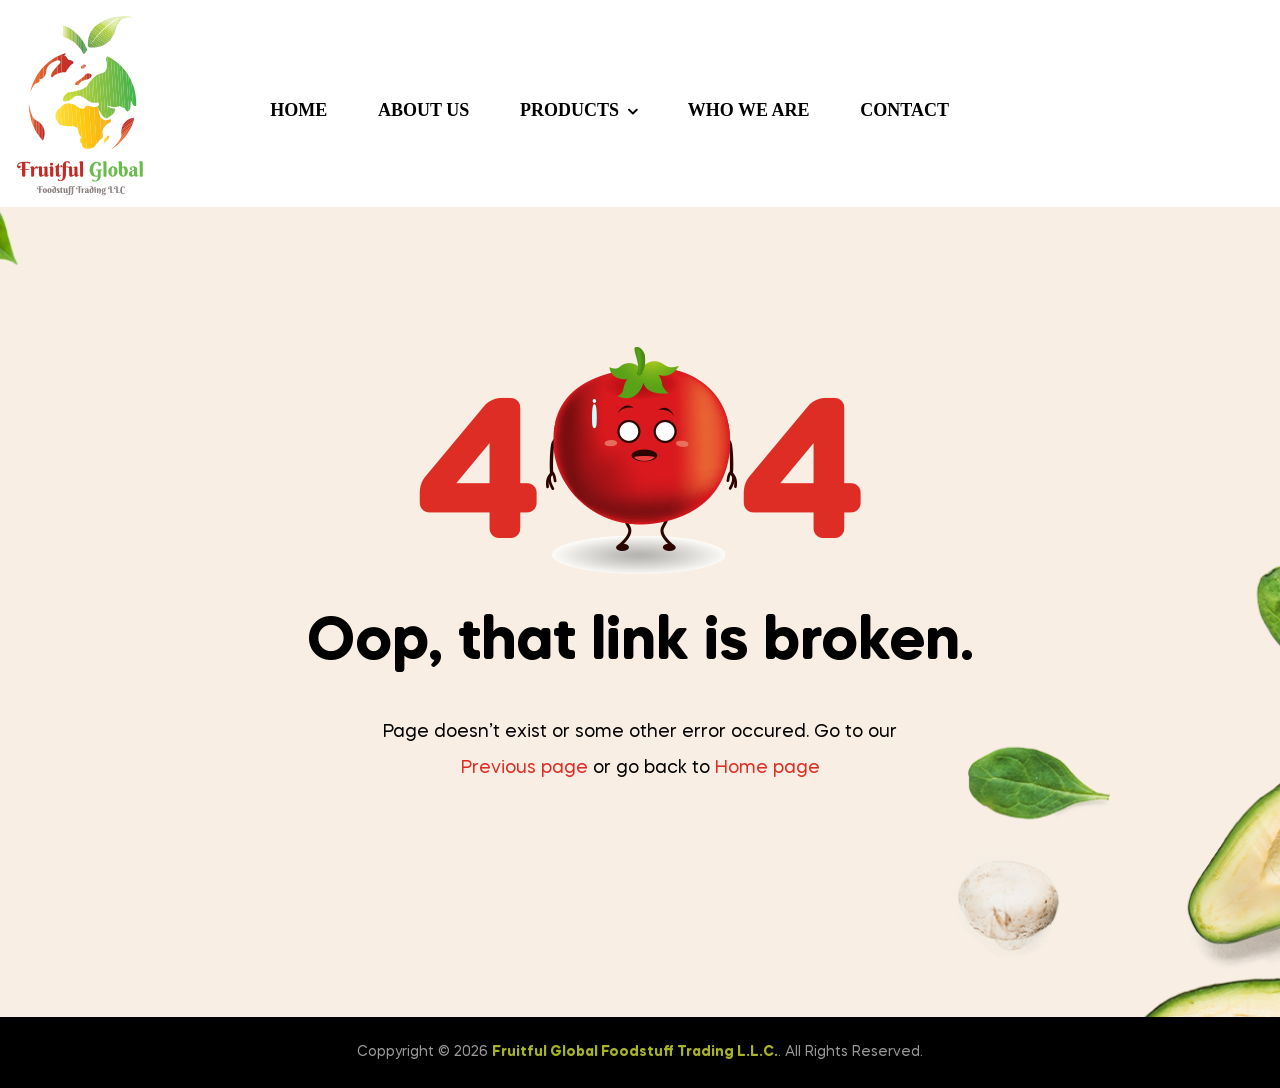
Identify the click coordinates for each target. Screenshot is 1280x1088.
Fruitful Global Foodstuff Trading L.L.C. (635, 1052)
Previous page (524, 768)
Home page (767, 768)
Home (298, 110)
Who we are (749, 110)
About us (423, 110)
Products (569, 110)
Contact (904, 110)
